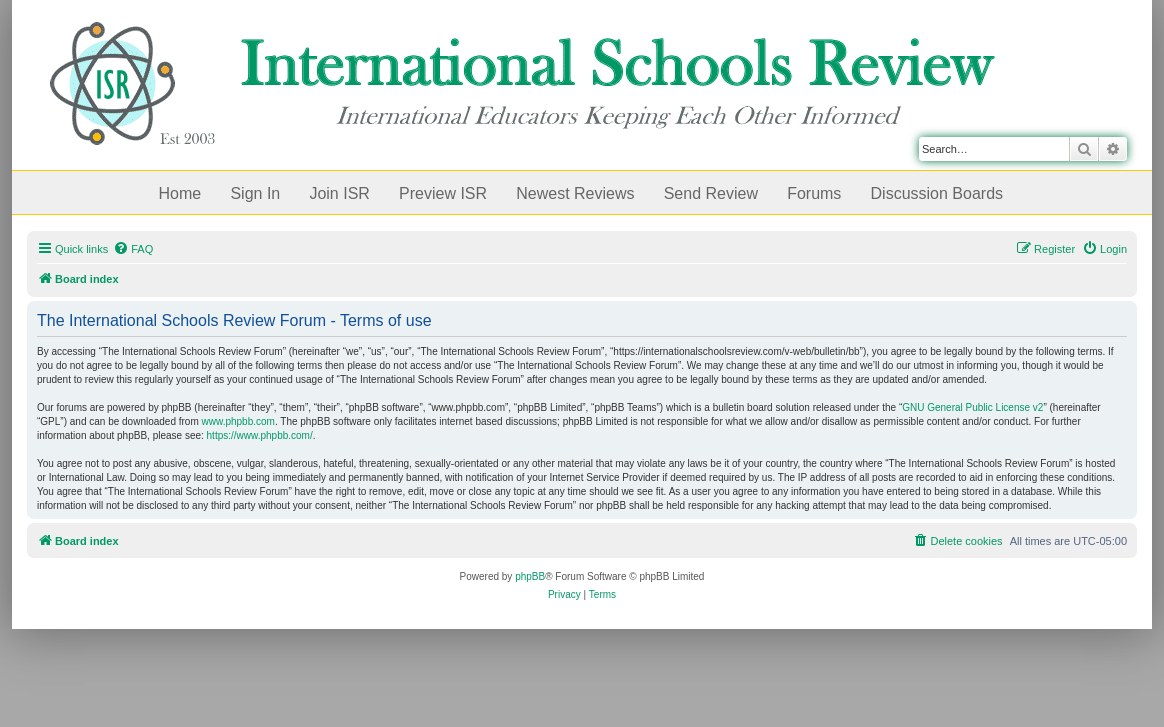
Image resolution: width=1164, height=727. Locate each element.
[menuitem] (133, 249)
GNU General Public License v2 (972, 407)
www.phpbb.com (238, 421)
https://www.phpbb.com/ (260, 435)
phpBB (530, 576)
